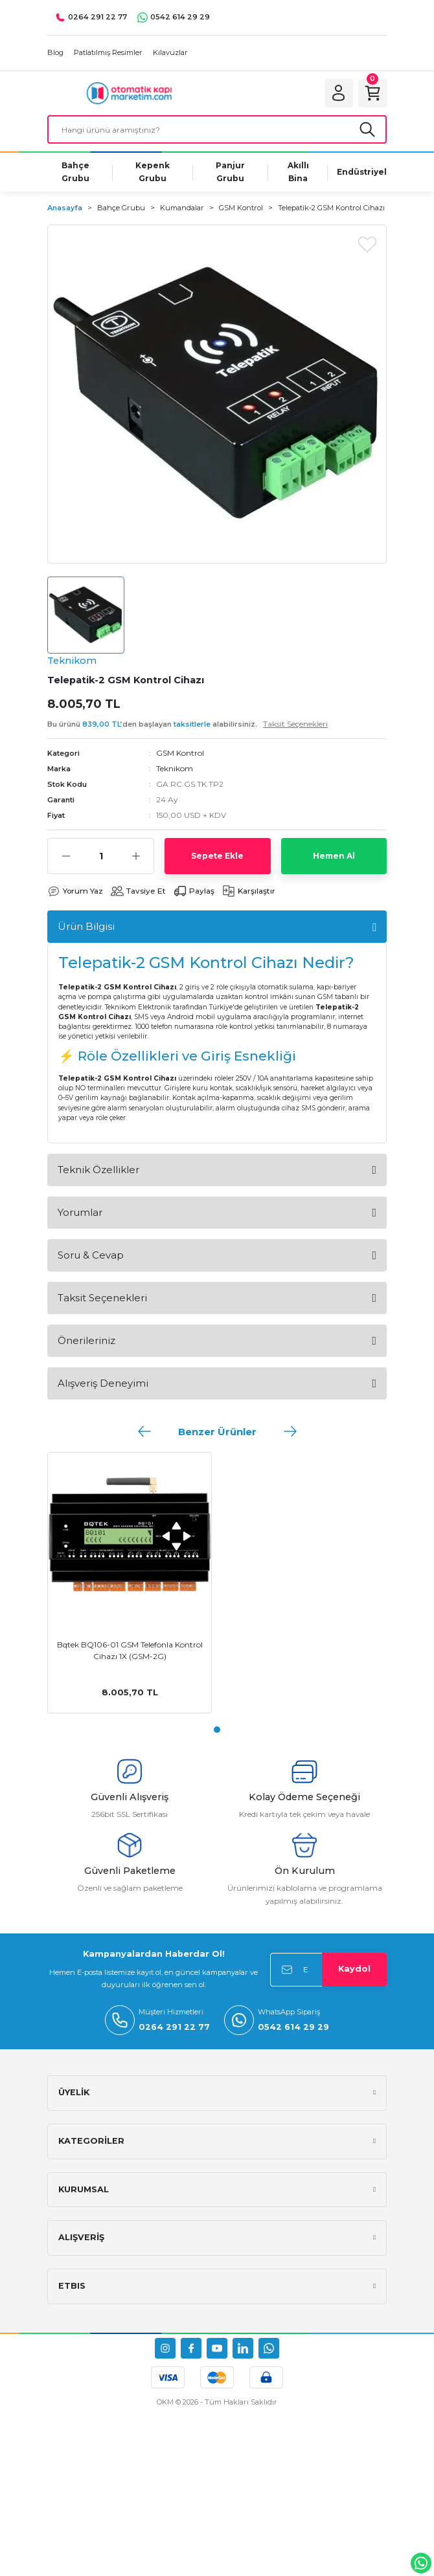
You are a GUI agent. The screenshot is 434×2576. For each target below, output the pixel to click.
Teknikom (174, 768)
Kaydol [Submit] (354, 1969)
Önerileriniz (86, 1340)
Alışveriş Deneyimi (103, 1383)
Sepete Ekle (217, 856)
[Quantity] (101, 856)
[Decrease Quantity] (66, 856)
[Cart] (372, 93)
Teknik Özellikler (98, 1169)
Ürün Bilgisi (86, 926)
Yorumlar (80, 1212)
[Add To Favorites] (367, 244)
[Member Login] (339, 93)
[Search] (217, 129)
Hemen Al (334, 856)
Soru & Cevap (91, 1255)
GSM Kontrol (180, 753)
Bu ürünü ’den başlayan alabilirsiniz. (187, 724)
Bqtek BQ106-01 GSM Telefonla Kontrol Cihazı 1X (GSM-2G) (130, 1650)
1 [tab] (217, 1729)
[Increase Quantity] (136, 856)
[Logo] (129, 93)
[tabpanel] (129, 1582)
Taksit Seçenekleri (102, 1298)
